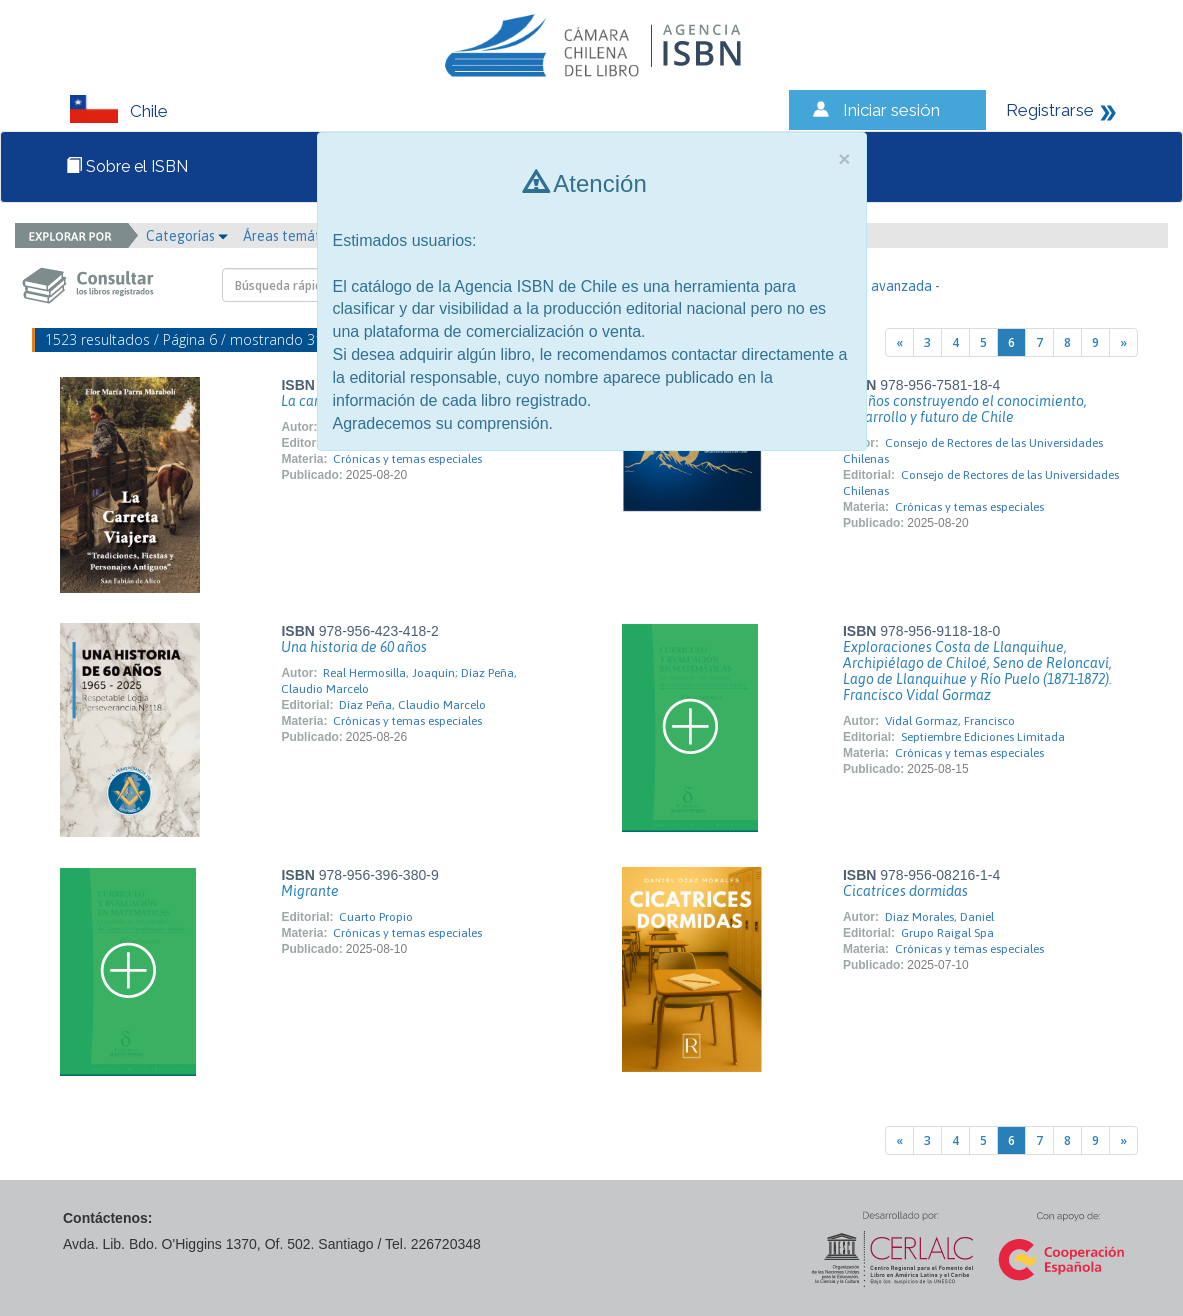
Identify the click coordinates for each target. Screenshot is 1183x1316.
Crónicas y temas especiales (407, 459)
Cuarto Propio (376, 917)
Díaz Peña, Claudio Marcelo (412, 705)
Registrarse (1050, 110)
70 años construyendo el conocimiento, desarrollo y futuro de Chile (965, 409)
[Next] (1123, 342)
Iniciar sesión (891, 110)
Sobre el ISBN (127, 166)
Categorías (187, 236)
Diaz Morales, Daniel (939, 917)
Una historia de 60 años (354, 647)
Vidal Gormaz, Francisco (950, 721)
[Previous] (899, 342)
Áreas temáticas (299, 236)
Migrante (310, 891)
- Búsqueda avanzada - (869, 286)
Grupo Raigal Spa (947, 933)
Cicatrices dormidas (905, 891)
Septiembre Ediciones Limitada (983, 737)
